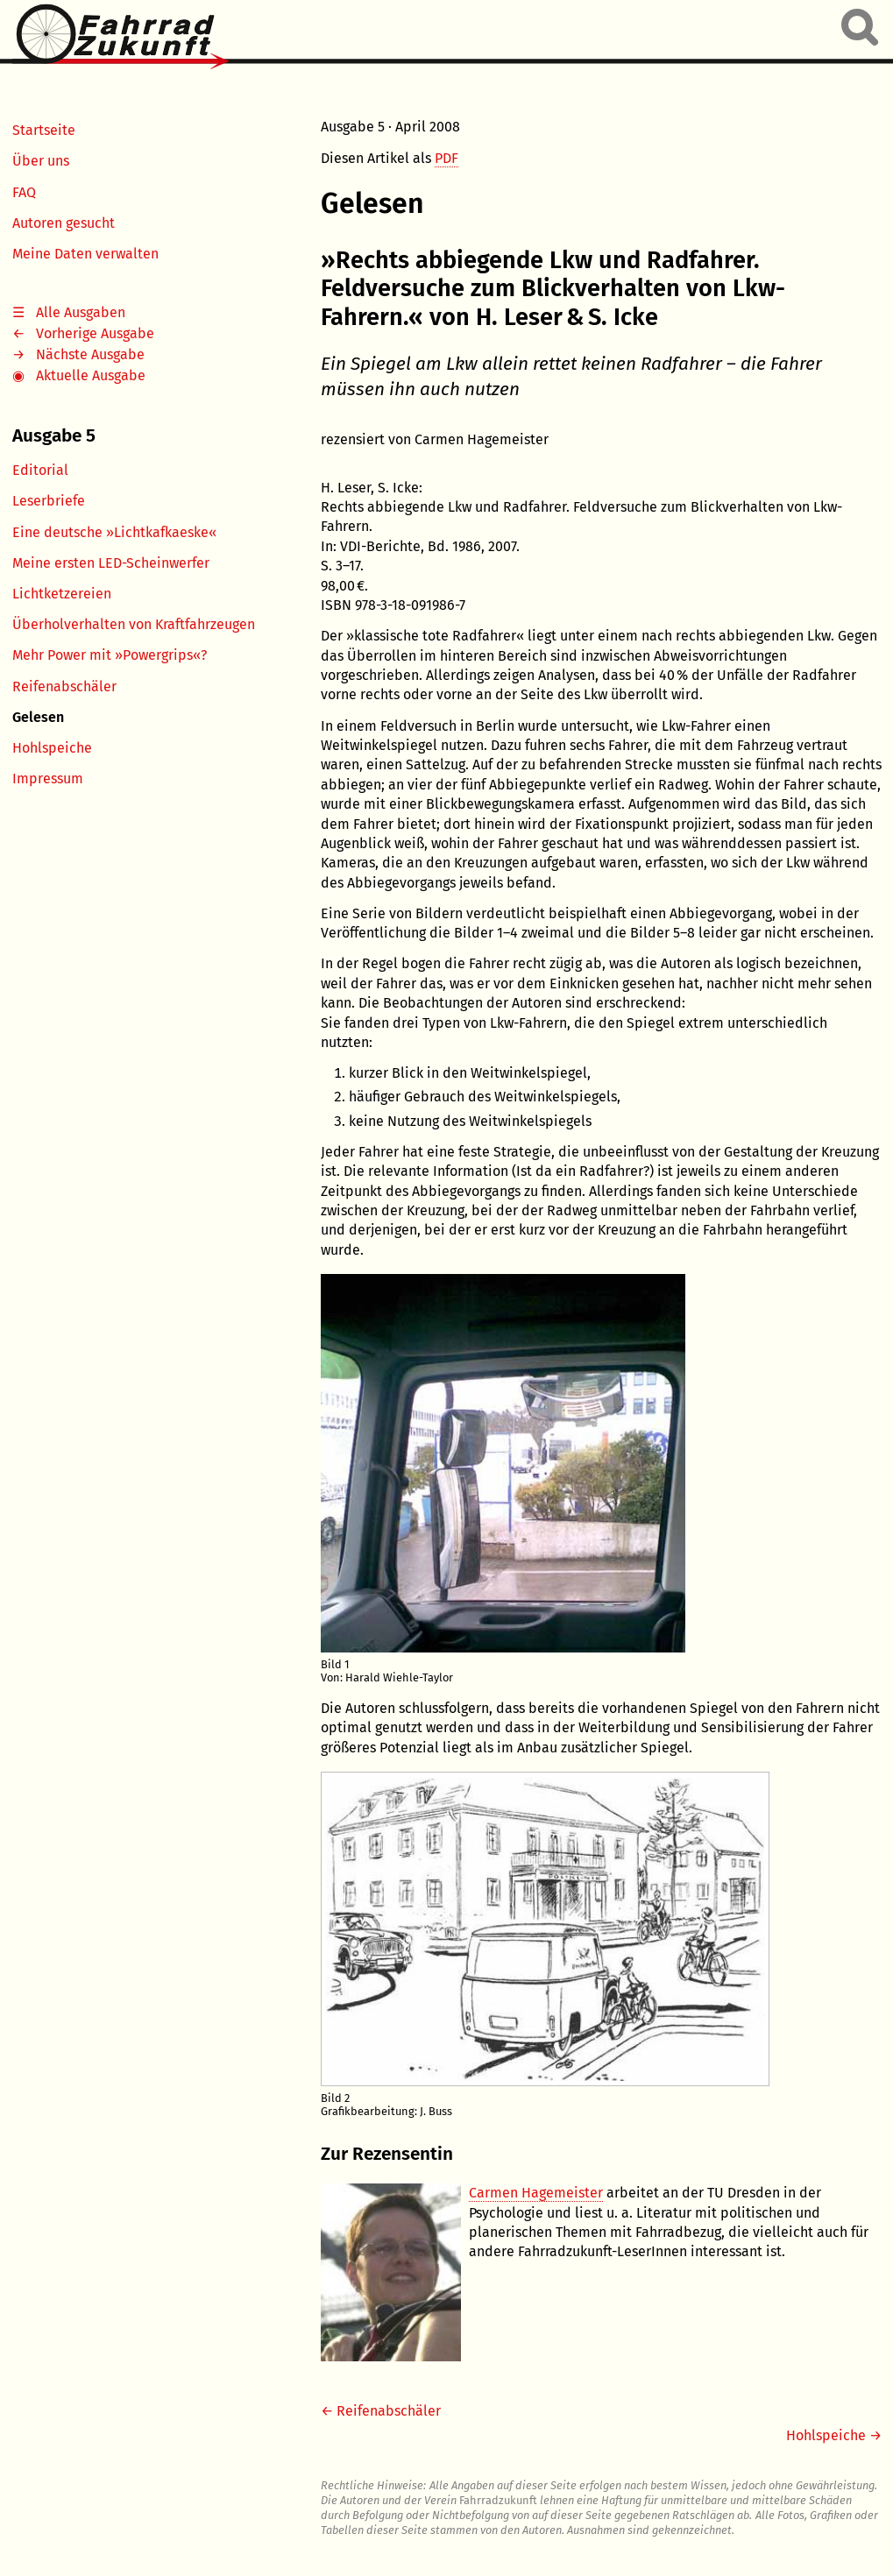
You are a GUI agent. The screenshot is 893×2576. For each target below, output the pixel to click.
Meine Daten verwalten (85, 253)
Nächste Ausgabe (90, 354)
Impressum (47, 778)
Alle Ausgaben (80, 312)
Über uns (40, 160)
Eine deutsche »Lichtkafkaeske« (114, 532)
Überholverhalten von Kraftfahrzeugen (133, 624)
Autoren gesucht (63, 223)
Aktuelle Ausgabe (90, 375)
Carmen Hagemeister (536, 2192)
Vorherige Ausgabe (95, 333)
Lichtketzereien (61, 593)
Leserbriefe (48, 500)
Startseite (43, 130)
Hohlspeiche (52, 748)
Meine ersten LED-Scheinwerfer (110, 563)
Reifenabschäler (64, 686)
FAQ (24, 192)
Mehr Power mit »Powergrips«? (109, 655)
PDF (446, 158)
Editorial (40, 470)
